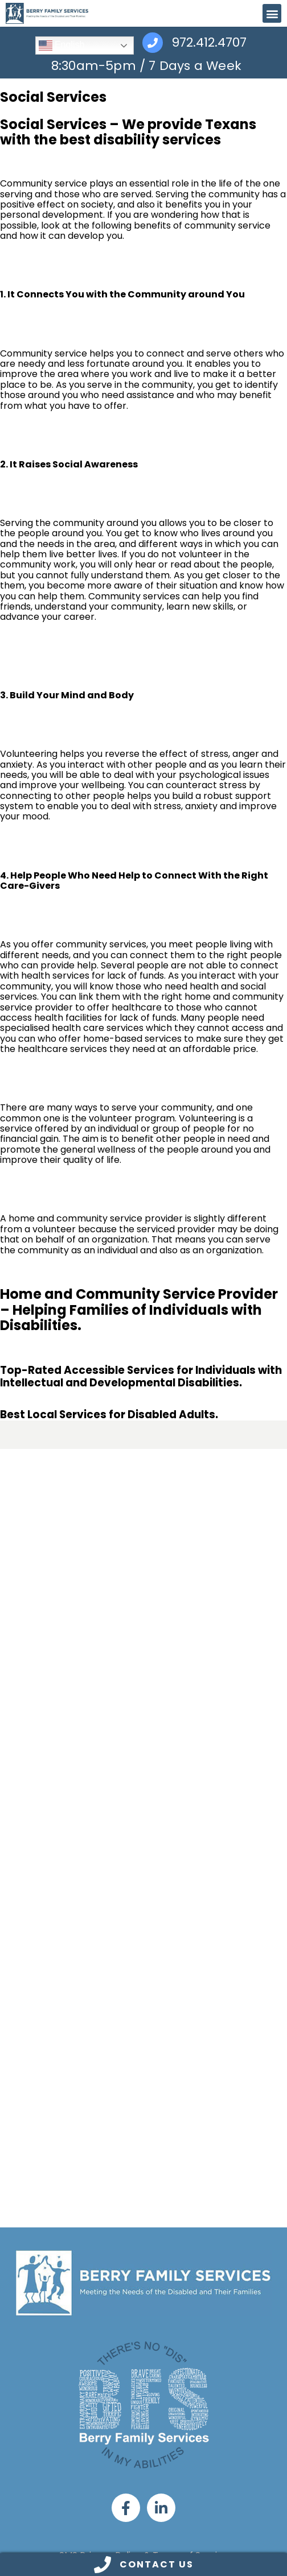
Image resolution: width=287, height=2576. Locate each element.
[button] (272, 13)
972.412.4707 (209, 43)
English (62, 45)
